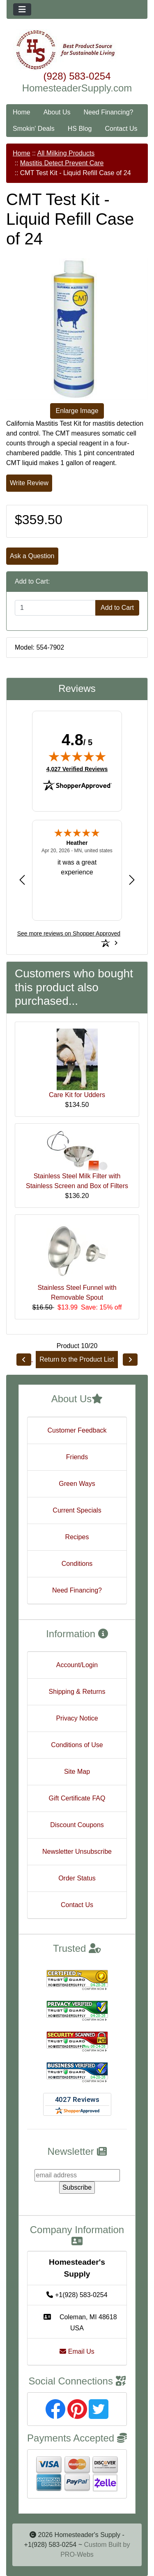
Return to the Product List (76, 1359)
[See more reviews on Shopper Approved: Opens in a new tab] (68, 933)
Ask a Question (32, 555)
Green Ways (77, 1483)
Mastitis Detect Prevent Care (62, 163)
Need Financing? (108, 112)
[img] (77, 756)
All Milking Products (66, 153)
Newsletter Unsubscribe (77, 1851)
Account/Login (77, 1664)
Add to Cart (117, 607)
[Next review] (132, 879)
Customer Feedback (76, 1430)
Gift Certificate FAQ (77, 1798)
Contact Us (121, 128)
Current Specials (77, 1510)
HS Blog (80, 128)
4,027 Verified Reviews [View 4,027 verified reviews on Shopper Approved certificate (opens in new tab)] (77, 768)
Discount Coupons (77, 1824)
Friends (77, 1456)
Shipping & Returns (77, 1691)
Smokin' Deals (34, 128)
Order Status (77, 1878)
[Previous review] (22, 879)
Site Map (77, 1771)
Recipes (77, 1536)
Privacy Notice (77, 1718)
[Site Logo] (77, 50)
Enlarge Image (76, 410)
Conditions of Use (77, 1744)
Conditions (77, 1563)
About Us (57, 112)
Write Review (29, 482)
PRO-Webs (77, 2554)
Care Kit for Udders (77, 1094)
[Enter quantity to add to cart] (55, 608)
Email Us (77, 2351)
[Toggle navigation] (22, 9)
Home (21, 112)
